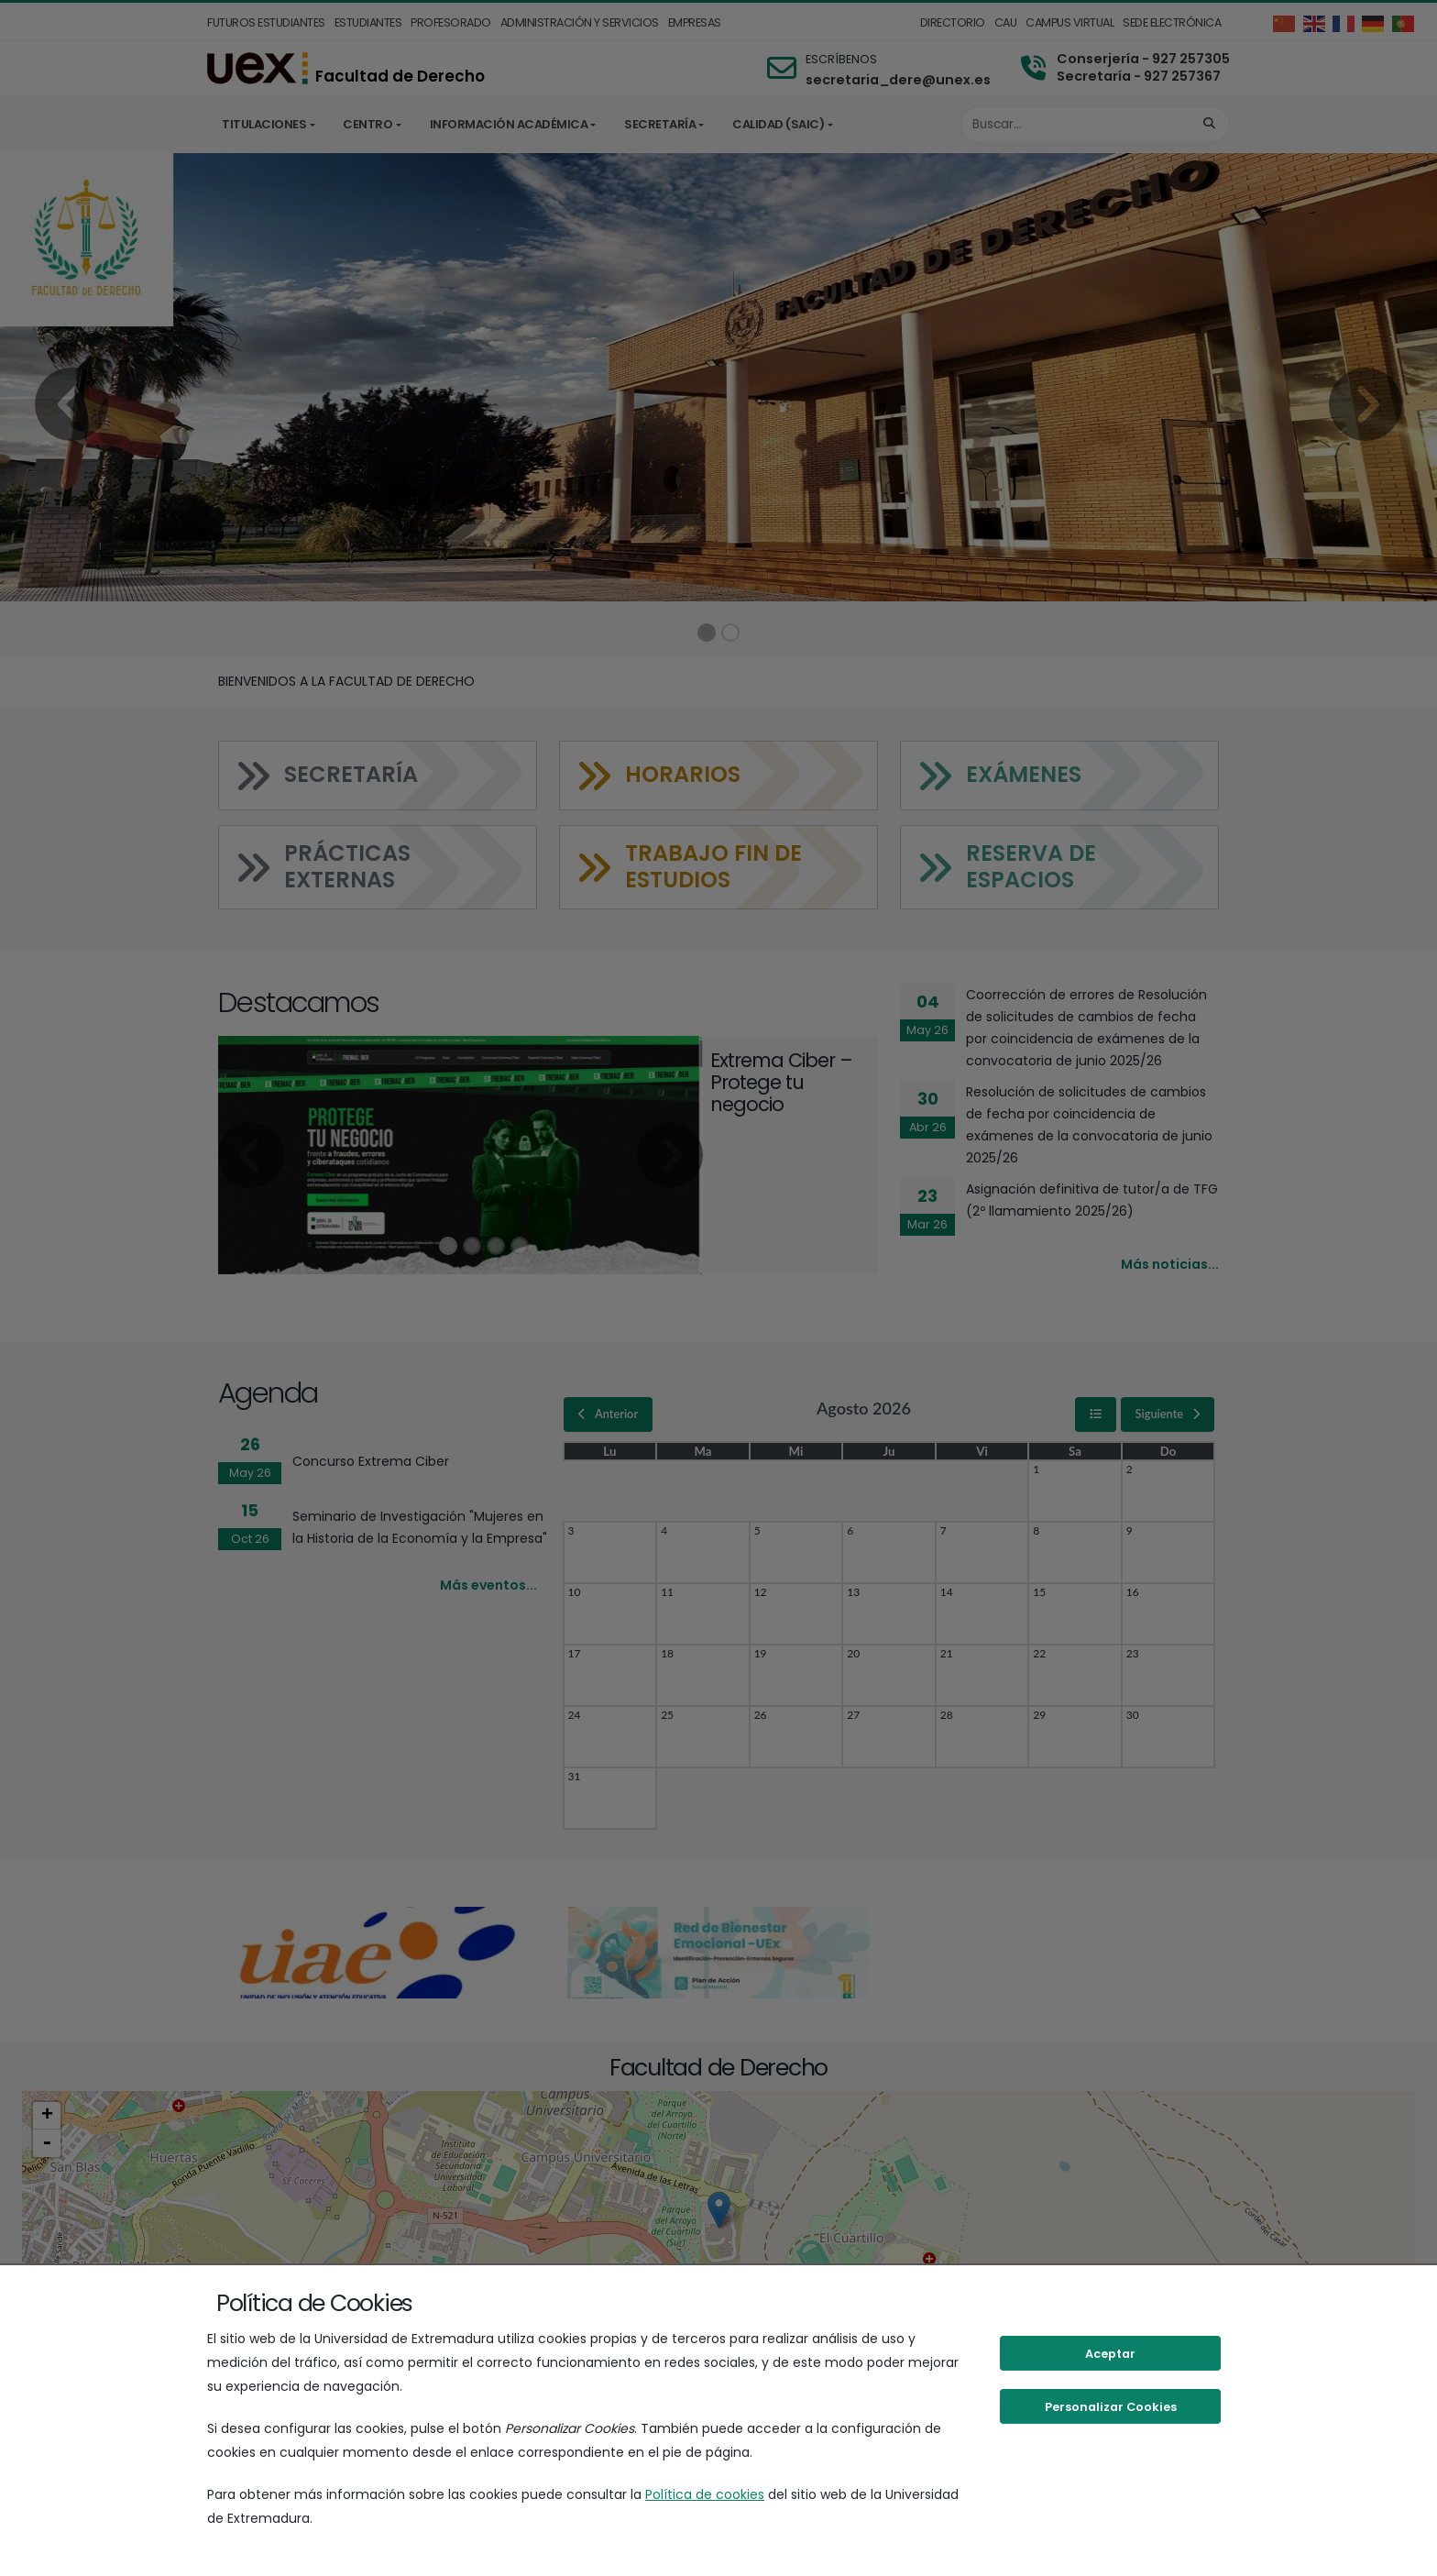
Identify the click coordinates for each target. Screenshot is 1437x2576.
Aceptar (1110, 2353)
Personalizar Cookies (1111, 2407)
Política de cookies (704, 2494)
